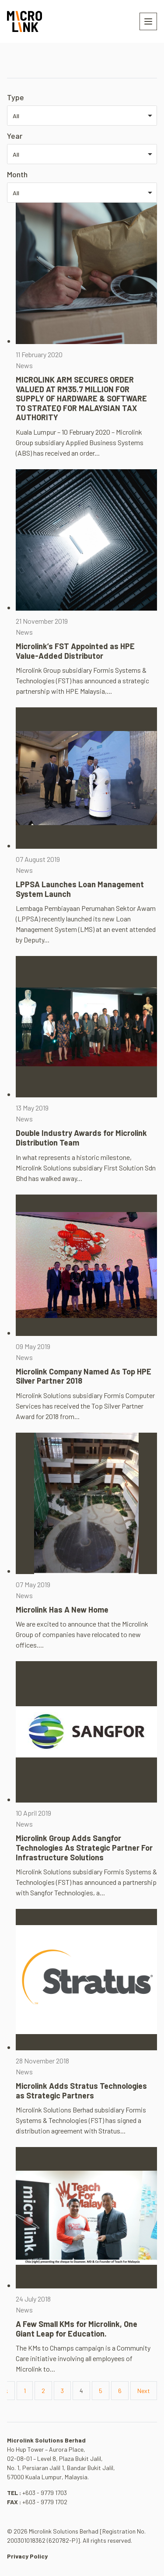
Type (15, 97)
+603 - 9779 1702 (44, 2502)
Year (14, 136)
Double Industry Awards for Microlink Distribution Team (81, 1137)
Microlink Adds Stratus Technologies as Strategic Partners (81, 2090)
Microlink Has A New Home (62, 1609)
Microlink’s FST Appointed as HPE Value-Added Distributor (75, 651)
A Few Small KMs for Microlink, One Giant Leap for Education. (76, 2328)
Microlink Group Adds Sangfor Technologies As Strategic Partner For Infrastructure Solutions (84, 1847)
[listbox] (82, 115)
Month (17, 174)
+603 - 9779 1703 (44, 2492)
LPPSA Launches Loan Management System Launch (80, 889)
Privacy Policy (27, 2556)
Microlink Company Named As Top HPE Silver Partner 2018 (83, 1376)
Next (143, 2390)
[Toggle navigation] (148, 21)
